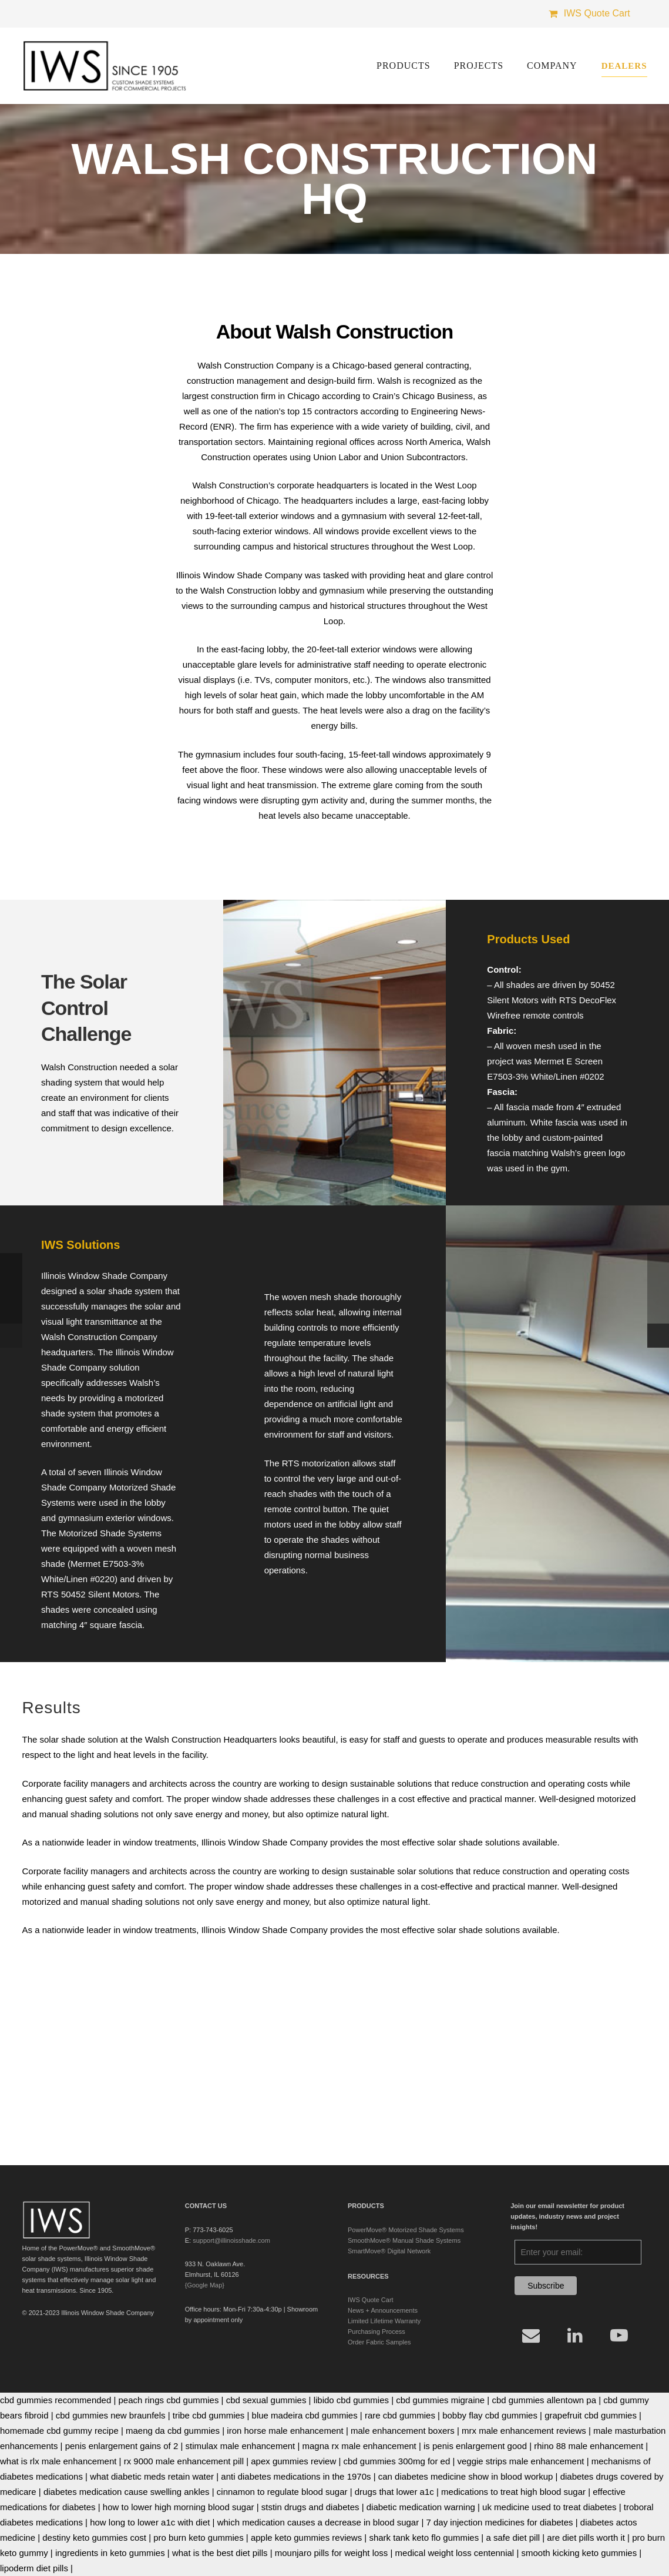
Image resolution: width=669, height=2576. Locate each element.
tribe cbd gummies (209, 2415)
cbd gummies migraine (440, 2400)
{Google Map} (204, 2285)
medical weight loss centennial (455, 2553)
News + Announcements (383, 2310)
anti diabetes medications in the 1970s (296, 2476)
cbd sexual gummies (266, 2400)
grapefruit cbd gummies (590, 2415)
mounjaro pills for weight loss (331, 2553)
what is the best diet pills (220, 2553)
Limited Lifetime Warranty (384, 2320)
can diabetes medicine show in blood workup (465, 2476)
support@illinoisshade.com (231, 2240)
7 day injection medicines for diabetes (499, 2522)
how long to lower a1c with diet (150, 2522)
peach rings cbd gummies (169, 2400)
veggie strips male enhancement (521, 2461)
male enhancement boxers (403, 2431)
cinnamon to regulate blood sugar (282, 2492)
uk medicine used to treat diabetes (549, 2507)
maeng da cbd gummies (173, 2431)
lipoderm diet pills (34, 2568)
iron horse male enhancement (285, 2431)
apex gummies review (293, 2461)
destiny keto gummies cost (94, 2537)
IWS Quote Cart (371, 2299)
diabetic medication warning (421, 2507)
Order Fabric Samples (379, 2342)
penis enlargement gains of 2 (122, 2446)
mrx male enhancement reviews (524, 2431)
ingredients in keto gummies (110, 2553)
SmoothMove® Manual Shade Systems (404, 2240)
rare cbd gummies (400, 2415)
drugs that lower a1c (394, 2492)
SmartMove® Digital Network (389, 2251)
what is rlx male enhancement (58, 2461)
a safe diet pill (513, 2537)
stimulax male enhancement (240, 2446)
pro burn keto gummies (198, 2537)
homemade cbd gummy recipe (59, 2431)
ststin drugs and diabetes (310, 2507)
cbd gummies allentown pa (544, 2400)
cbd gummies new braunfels (111, 2415)
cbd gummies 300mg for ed (397, 2461)
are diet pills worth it (586, 2537)
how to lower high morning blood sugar (178, 2507)
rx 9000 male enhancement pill (184, 2461)
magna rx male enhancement (359, 2446)
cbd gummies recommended (55, 2400)
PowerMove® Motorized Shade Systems (406, 2229)
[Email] (531, 2335)
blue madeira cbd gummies (305, 2415)
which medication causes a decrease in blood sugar (318, 2522)
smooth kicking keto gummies (579, 2553)
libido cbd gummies (351, 2400)
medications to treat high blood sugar (513, 2492)
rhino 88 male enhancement (588, 2446)
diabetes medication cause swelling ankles (126, 2492)
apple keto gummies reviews (306, 2537)
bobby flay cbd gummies (489, 2415)
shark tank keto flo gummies (424, 2537)
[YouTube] (619, 2335)
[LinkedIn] (575, 2335)
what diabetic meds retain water (152, 2476)
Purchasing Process (376, 2331)
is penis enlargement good (475, 2446)
